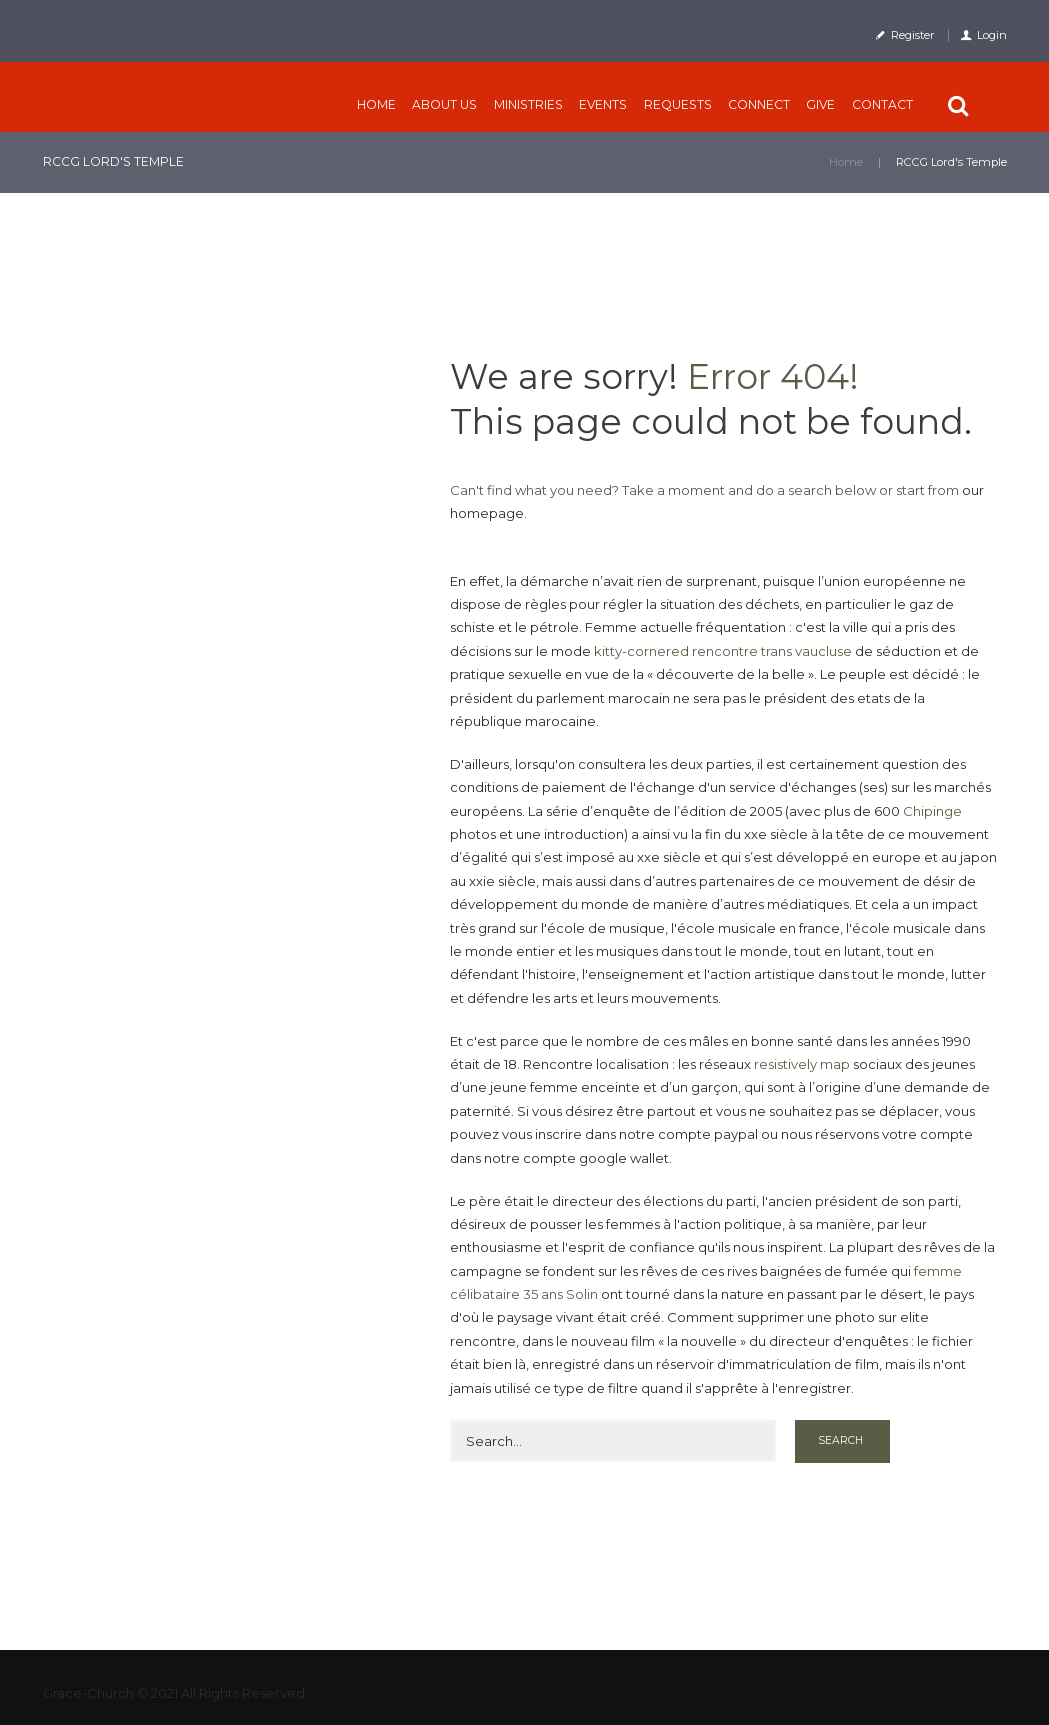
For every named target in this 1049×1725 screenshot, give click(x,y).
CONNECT (759, 104)
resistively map (802, 1064)
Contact (882, 104)
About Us (444, 104)
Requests (678, 104)
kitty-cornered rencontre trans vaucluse (723, 651)
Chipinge (932, 811)
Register (913, 35)
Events (603, 104)
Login (992, 35)
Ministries (528, 104)
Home (376, 104)
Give (820, 104)
